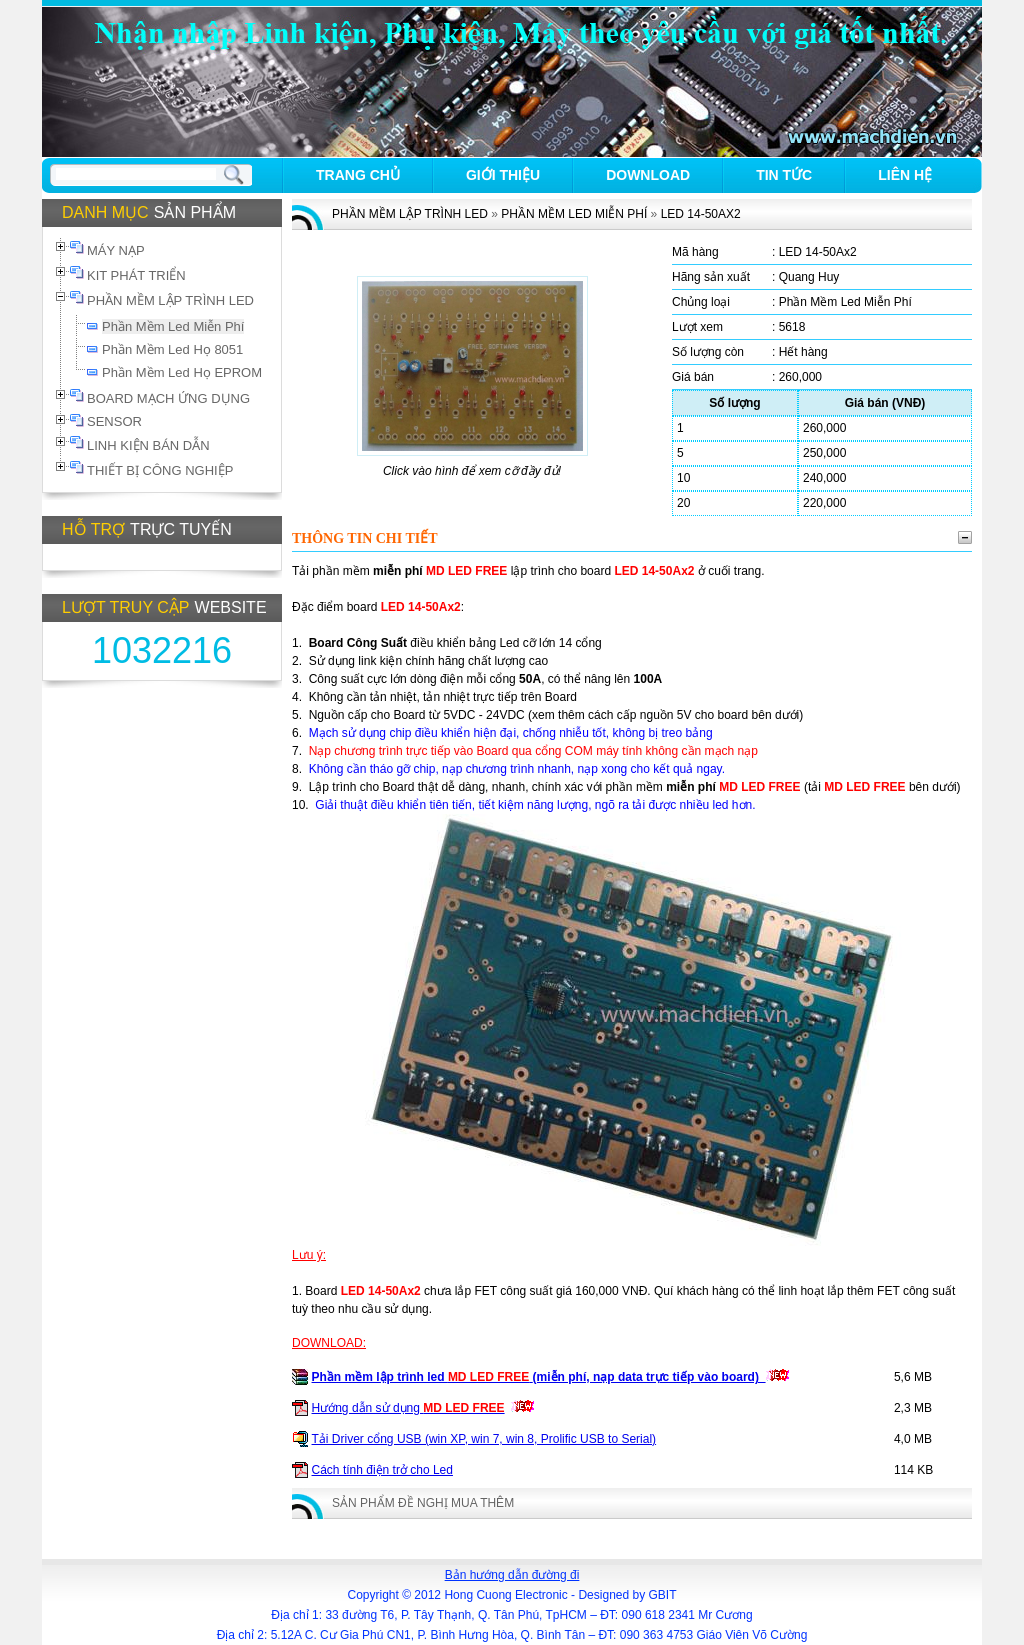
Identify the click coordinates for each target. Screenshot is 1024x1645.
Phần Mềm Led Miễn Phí (173, 326)
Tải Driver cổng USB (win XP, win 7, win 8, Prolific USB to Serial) (484, 1439)
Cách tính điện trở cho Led (382, 1470)
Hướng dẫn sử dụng (408, 1408)
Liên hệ (905, 175)
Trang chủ (358, 175)
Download (648, 175)
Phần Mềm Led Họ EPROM (182, 372)
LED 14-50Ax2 (701, 214)
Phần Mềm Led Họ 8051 (172, 349)
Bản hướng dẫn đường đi (512, 1575)
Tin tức (784, 175)
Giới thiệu (503, 175)
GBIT (663, 1595)
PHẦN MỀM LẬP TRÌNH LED (410, 214)
